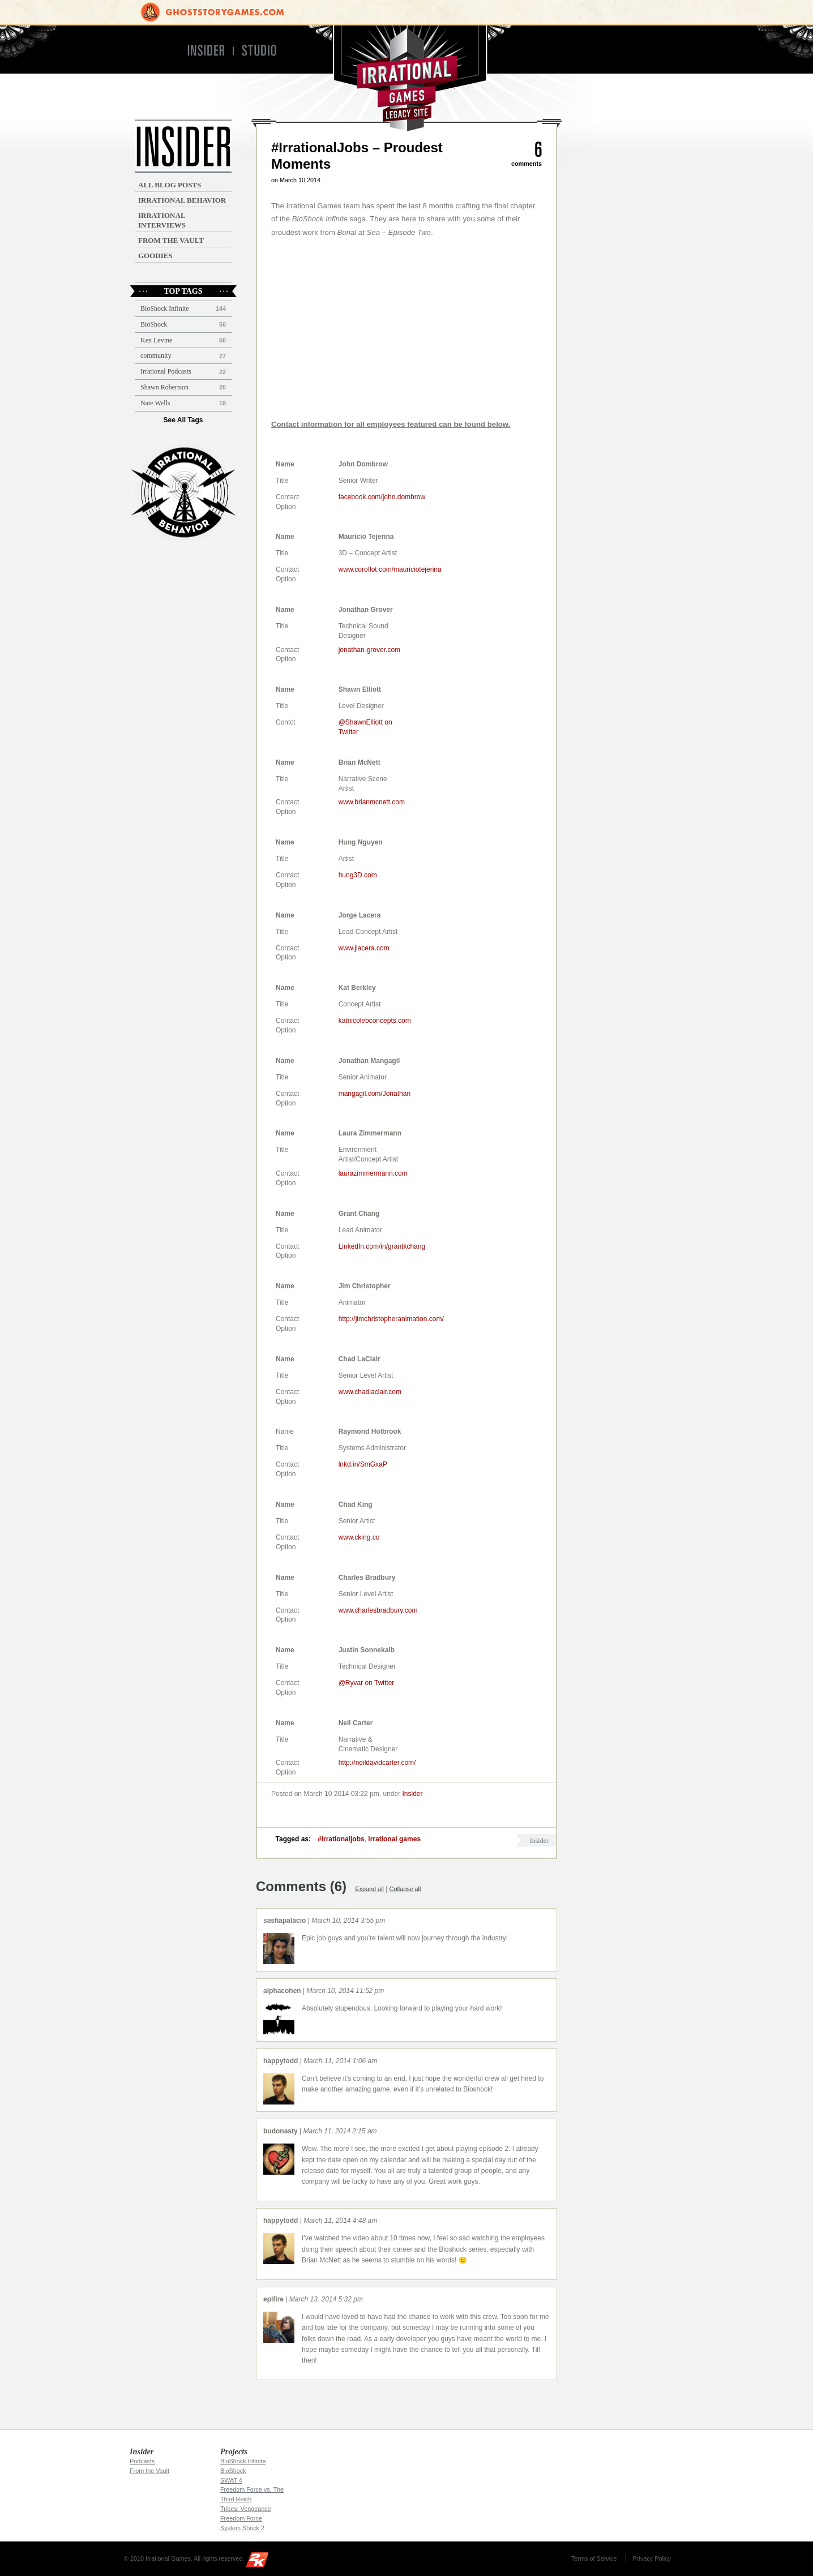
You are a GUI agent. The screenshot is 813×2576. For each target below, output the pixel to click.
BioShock (153, 324)
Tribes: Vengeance (245, 2508)
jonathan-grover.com (369, 650)
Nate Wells (155, 403)
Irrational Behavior (182, 200)
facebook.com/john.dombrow (382, 497)
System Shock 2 (242, 2527)
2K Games (260, 2561)
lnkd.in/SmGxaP (363, 1464)
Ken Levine (156, 340)
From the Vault (171, 240)
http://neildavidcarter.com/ (377, 1763)
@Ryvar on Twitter (367, 1683)
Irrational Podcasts (165, 371)
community (156, 355)
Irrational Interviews (162, 220)
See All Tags (183, 420)
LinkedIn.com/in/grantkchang (382, 1246)
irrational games (394, 1839)
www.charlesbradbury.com (378, 1610)
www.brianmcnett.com (372, 802)
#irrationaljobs (341, 1839)
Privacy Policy (652, 2558)
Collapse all (405, 1888)
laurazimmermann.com (373, 1173)
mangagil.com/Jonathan (374, 1094)
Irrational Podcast (183, 492)
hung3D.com (358, 875)
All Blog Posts (169, 185)
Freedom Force (241, 2518)
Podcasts (142, 2461)
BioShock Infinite (164, 308)
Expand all (369, 1888)
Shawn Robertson (164, 387)
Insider (413, 1794)
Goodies (155, 255)
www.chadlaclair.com (370, 1392)
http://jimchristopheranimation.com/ (391, 1319)
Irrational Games (407, 78)
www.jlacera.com (364, 948)
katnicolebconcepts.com (375, 1021)
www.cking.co (359, 1537)
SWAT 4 (231, 2480)
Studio (264, 51)
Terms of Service (594, 2558)
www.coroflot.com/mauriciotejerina (390, 569)
